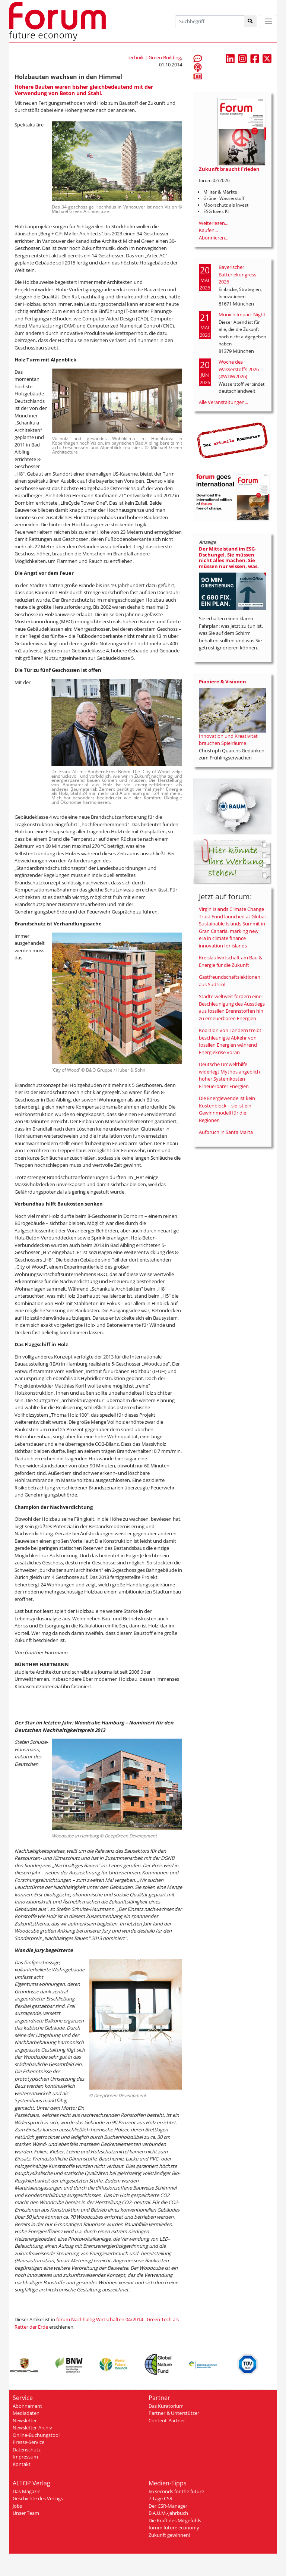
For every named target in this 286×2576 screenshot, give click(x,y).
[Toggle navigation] (268, 21)
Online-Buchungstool (36, 2435)
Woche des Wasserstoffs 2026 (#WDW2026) (239, 369)
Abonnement (27, 2406)
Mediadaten (26, 2413)
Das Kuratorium (166, 2406)
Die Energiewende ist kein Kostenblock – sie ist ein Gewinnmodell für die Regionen (227, 1109)
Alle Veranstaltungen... (223, 402)
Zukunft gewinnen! (169, 2535)
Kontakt (22, 2464)
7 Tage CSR (160, 2498)
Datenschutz (27, 2449)
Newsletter (25, 2420)
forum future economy (174, 2527)
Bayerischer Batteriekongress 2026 (237, 274)
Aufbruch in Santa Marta (226, 1132)
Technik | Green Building (154, 57)
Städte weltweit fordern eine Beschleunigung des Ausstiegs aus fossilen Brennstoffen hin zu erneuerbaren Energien (232, 1007)
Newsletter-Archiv (32, 2427)
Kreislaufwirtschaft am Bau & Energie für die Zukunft (230, 961)
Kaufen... (208, 230)
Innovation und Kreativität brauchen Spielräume (228, 740)
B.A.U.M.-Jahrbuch (168, 2513)
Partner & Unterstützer (174, 2413)
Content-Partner (167, 2420)
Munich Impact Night (242, 314)
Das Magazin (27, 2491)
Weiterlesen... (213, 223)
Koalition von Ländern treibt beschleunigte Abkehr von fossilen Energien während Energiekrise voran (230, 1041)
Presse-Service (28, 2442)
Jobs (17, 2506)
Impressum (25, 2456)
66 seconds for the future (176, 2491)
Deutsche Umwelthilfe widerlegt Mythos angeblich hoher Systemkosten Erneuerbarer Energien (229, 1075)
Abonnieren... (213, 237)
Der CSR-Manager (168, 2506)
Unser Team (26, 2513)
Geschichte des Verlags (38, 2498)
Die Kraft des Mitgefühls (175, 2520)
